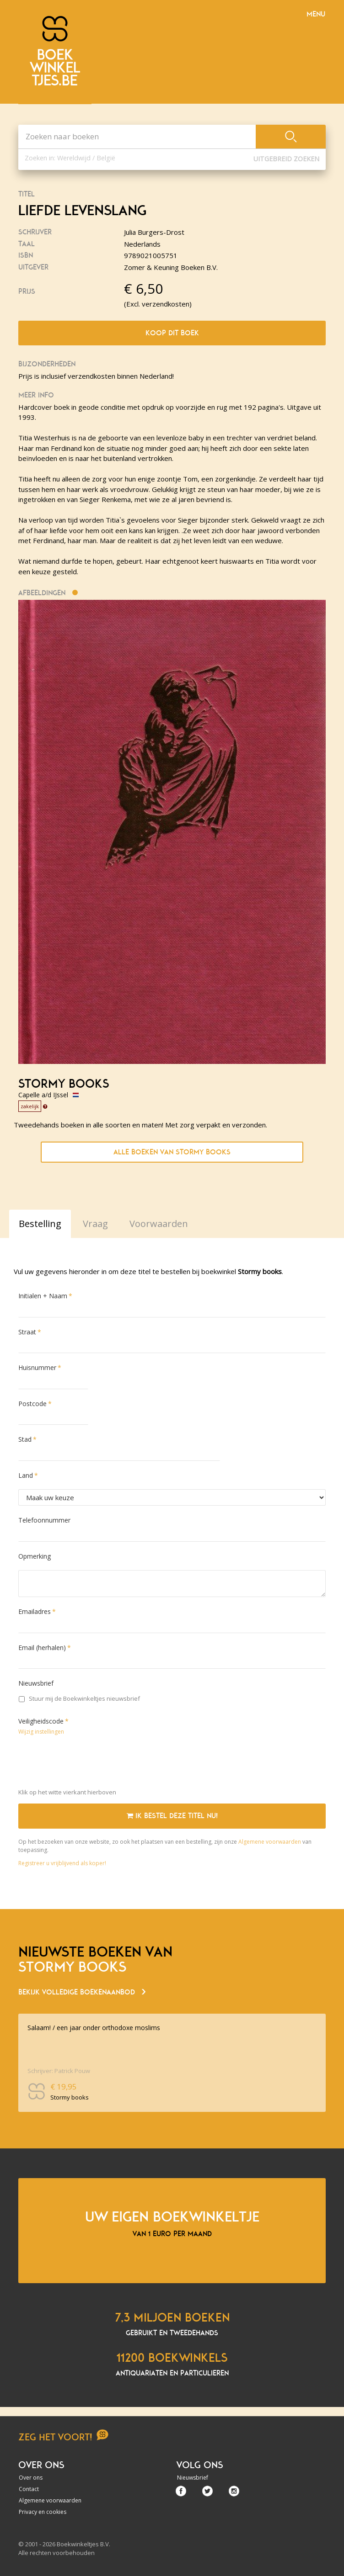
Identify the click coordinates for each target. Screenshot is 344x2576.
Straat (27, 1332)
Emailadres (34, 1611)
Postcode (32, 1403)
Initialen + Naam (42, 1295)
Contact (29, 2489)
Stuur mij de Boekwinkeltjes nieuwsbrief (79, 1698)
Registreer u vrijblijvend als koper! (62, 1863)
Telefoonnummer (44, 1520)
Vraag (95, 1223)
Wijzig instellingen (41, 1731)
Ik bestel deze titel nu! (172, 1816)
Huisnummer (37, 1367)
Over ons (31, 2477)
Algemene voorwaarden (269, 1842)
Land (25, 1475)
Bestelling (40, 1223)
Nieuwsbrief (36, 1683)
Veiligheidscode (41, 1721)
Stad (25, 1439)
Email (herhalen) (42, 1647)
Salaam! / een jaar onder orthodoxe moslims (93, 2027)
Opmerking (34, 1556)
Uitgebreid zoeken (286, 158)
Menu (315, 14)
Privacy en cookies (42, 2512)
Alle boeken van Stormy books (172, 1152)
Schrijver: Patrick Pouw (58, 2071)
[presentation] (87, 1764)
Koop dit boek (172, 333)
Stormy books (63, 1084)
